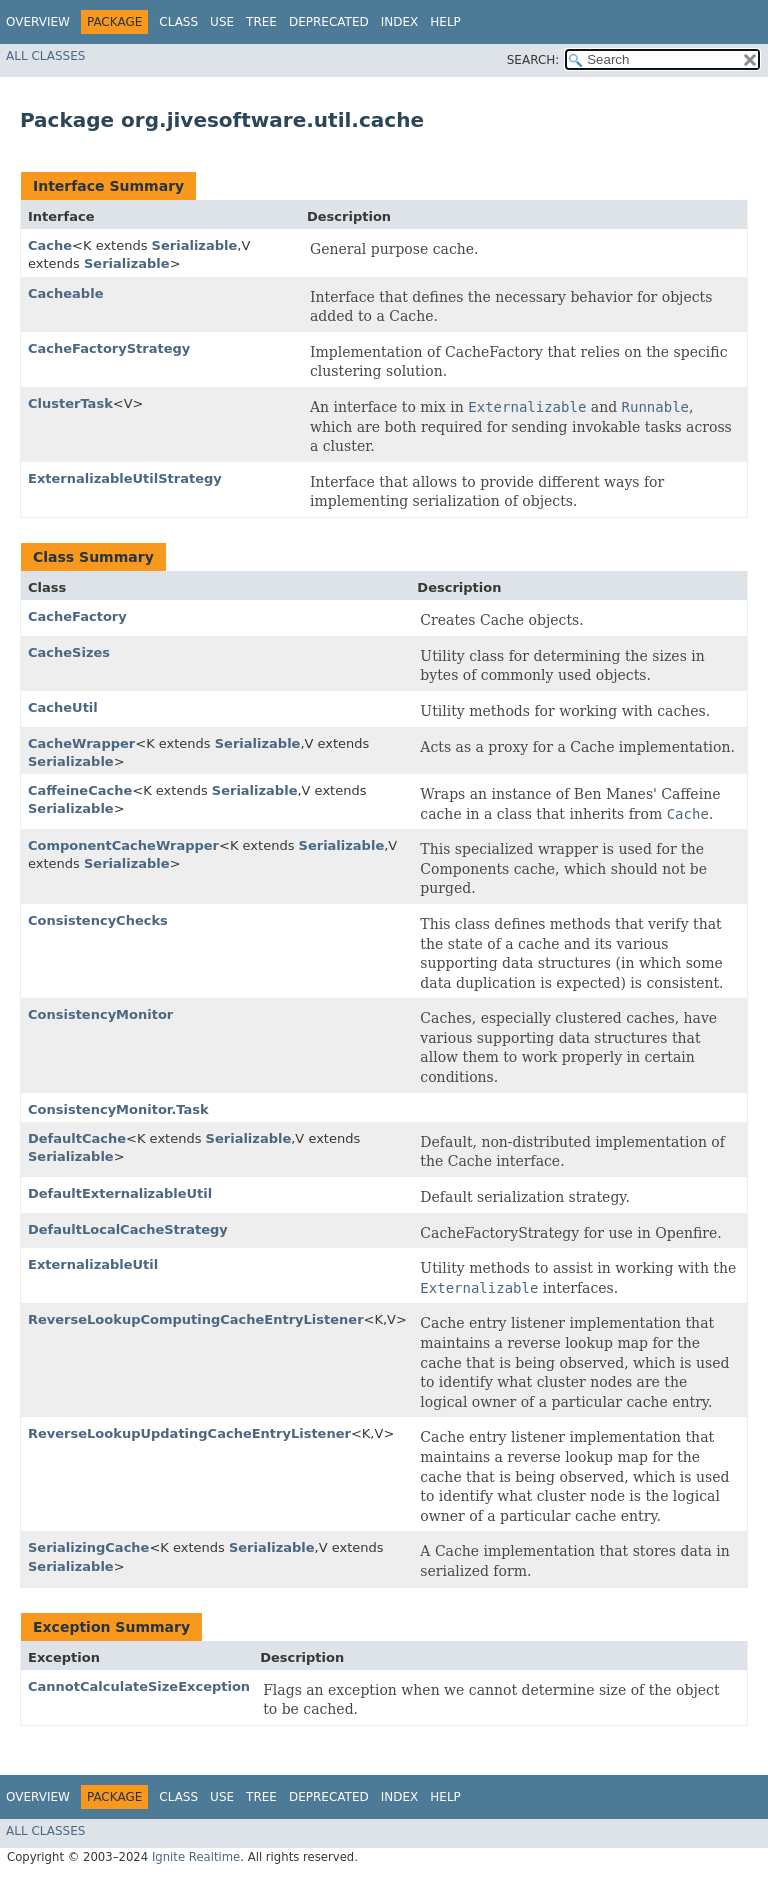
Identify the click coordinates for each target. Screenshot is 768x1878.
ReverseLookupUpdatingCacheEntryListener (189, 1433)
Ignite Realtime (196, 1857)
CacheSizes (69, 652)
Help (445, 22)
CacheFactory (77, 616)
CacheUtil (63, 707)
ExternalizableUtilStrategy (125, 478)
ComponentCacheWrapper (123, 845)
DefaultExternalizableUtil (120, 1193)
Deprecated (329, 22)
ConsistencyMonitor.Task (118, 1109)
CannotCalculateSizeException (139, 1686)
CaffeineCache (80, 790)
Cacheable (65, 293)
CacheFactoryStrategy (109, 348)
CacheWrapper (81, 743)
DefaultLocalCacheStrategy (128, 1229)
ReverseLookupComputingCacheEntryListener (196, 1319)
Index (400, 22)
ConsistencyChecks (98, 920)
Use (222, 22)
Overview (38, 22)
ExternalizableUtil (93, 1264)
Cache (50, 245)
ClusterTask (70, 403)
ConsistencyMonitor (100, 1014)
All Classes (45, 56)
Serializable (195, 245)
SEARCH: (533, 60)
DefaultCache (77, 1138)
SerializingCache (88, 1547)
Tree (261, 22)
